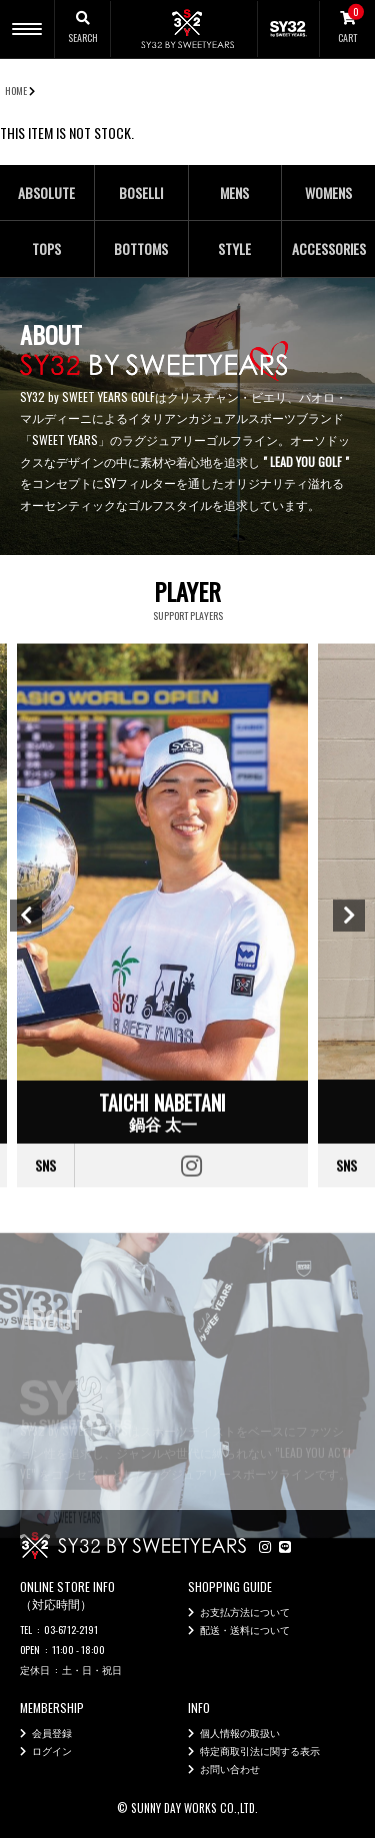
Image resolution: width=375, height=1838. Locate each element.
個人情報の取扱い (240, 1732)
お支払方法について (245, 1611)
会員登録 (52, 1732)
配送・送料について (245, 1629)
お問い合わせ (230, 1768)
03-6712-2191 (71, 1629)
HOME (16, 90)
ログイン (52, 1750)
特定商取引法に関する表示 (260, 1750)
